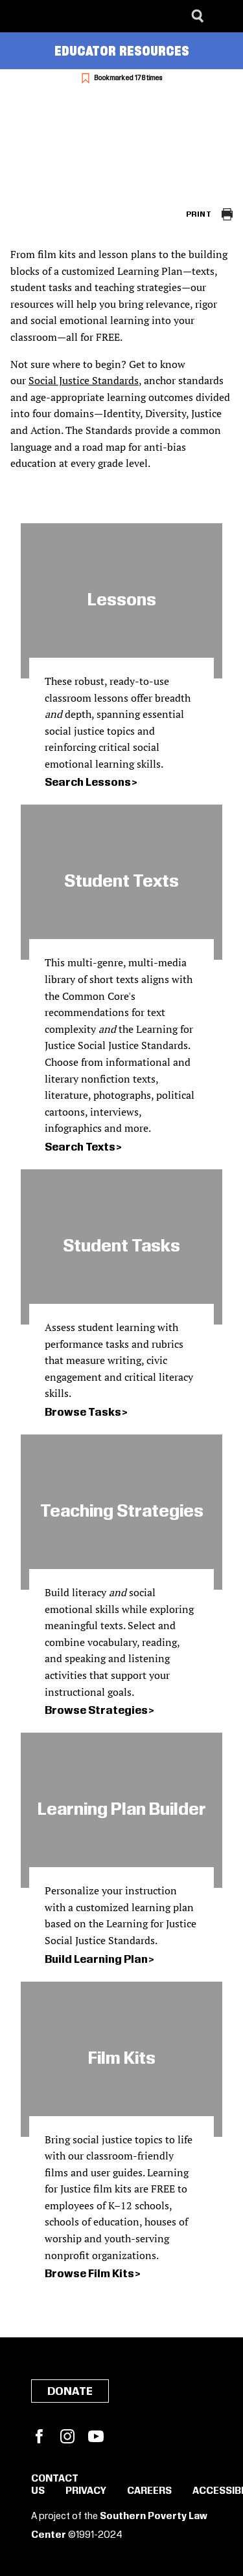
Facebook (39, 2436)
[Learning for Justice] (75, 16)
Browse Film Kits (89, 2274)
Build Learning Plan (96, 1959)
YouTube (96, 2436)
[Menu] (224, 16)
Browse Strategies (96, 1710)
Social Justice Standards (84, 380)
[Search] (198, 16)
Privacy (85, 2491)
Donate (70, 2392)
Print (198, 214)
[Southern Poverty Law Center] (21, 16)
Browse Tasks (83, 1412)
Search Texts (80, 1147)
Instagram (67, 2436)
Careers (149, 2491)
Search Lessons (88, 782)
